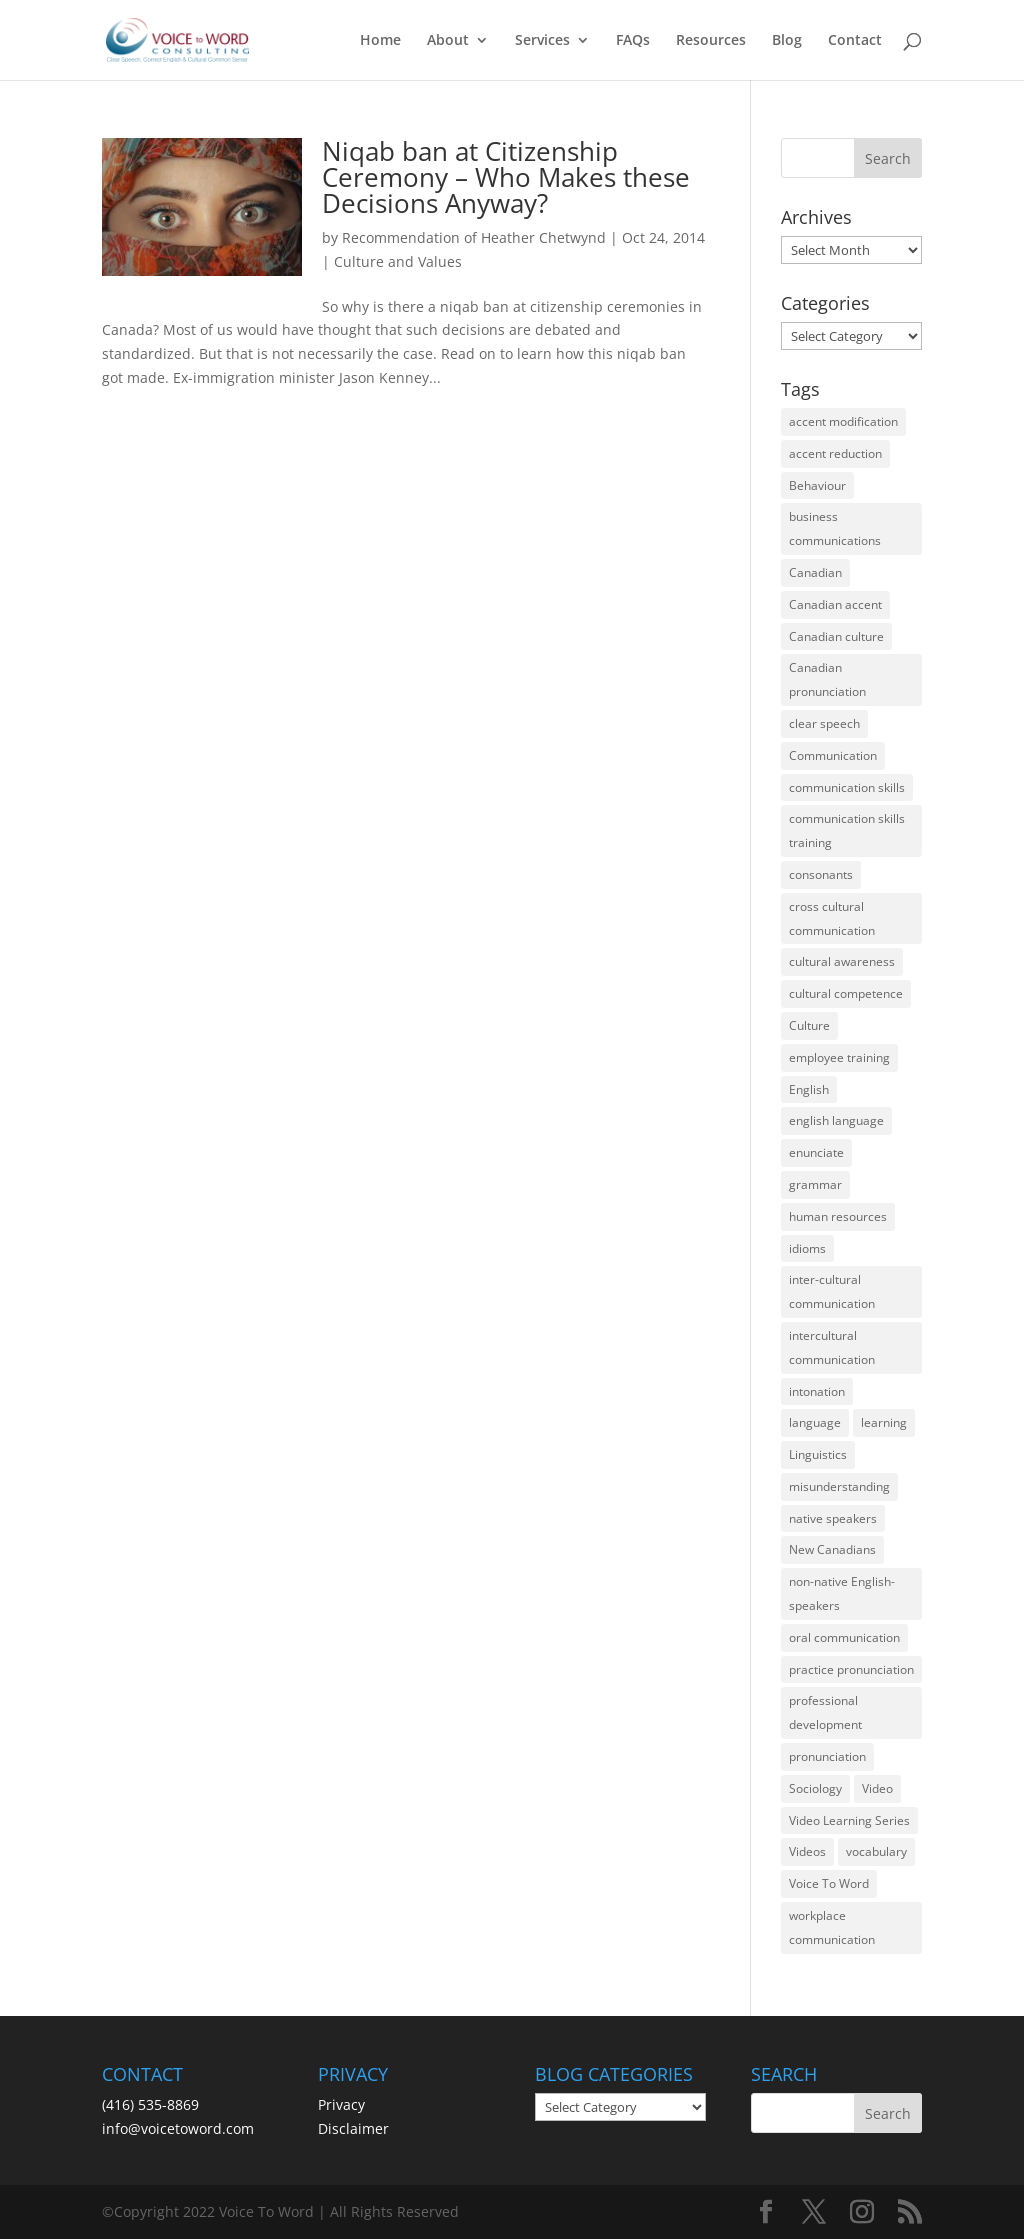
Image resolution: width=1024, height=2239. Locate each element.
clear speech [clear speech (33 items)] (824, 723)
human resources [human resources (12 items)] (838, 1216)
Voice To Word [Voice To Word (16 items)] (829, 1883)
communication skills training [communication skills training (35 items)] (847, 830)
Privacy (341, 2104)
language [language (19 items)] (815, 1422)
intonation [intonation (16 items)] (817, 1391)
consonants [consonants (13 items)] (821, 874)
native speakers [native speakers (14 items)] (833, 1518)
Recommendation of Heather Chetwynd (474, 237)
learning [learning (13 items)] (884, 1422)
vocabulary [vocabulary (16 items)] (876, 1851)
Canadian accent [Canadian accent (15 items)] (835, 604)
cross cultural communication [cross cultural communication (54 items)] (832, 918)
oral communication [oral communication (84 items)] (844, 1637)
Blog (787, 41)
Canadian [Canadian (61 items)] (815, 572)
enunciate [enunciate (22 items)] (816, 1152)
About (448, 41)
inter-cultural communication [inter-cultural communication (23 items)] (832, 1291)
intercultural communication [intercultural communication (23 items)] (832, 1347)
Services (542, 41)
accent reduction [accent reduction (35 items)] (835, 453)
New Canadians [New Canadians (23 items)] (832, 1549)
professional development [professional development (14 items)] (825, 1712)
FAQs (633, 41)
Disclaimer (353, 2128)
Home (380, 41)
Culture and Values (398, 261)
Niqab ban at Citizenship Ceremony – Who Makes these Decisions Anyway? (506, 177)
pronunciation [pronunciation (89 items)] (827, 1756)
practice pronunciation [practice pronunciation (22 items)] (851, 1669)
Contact (855, 41)
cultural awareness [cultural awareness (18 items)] (842, 961)
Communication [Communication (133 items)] (833, 755)
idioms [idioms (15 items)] (807, 1248)
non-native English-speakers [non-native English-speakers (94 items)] (842, 1593)
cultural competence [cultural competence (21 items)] (846, 993)
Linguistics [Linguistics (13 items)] (818, 1454)
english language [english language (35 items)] (836, 1120)
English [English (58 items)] (809, 1089)
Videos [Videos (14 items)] (807, 1851)
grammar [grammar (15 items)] (815, 1184)
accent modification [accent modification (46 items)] (843, 421)
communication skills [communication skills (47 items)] (847, 787)
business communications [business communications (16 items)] (835, 528)
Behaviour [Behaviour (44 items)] (817, 485)
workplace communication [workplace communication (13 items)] (832, 1927)
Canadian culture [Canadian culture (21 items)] (836, 636)
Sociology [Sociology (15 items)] (815, 1788)
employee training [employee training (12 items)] (839, 1057)
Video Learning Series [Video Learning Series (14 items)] (849, 1820)
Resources (711, 41)
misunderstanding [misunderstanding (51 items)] (839, 1486)
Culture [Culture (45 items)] (809, 1025)
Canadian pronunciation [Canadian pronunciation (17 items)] (827, 679)
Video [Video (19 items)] (877, 1788)
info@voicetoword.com (178, 2128)
